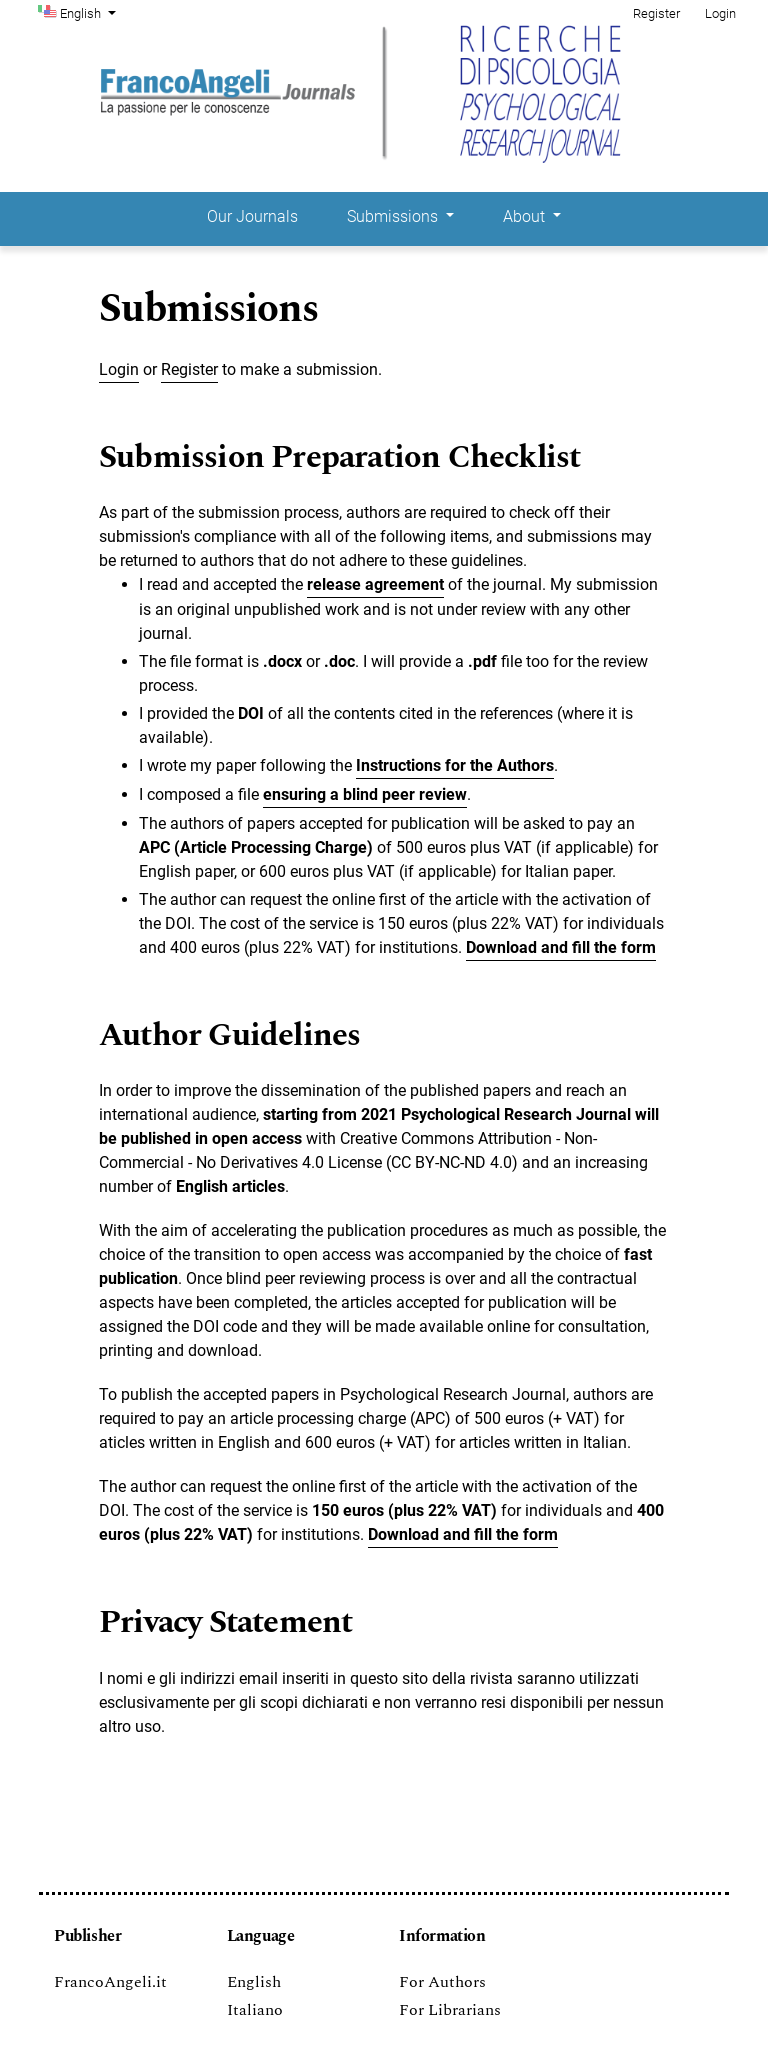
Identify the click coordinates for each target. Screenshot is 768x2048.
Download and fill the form (463, 1534)
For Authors (442, 1982)
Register (656, 13)
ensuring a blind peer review (365, 794)
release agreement (375, 584)
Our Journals (252, 216)
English (90, 12)
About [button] (526, 216)
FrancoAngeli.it (110, 1982)
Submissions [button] (394, 216)
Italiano (255, 2010)
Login (720, 13)
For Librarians (450, 2010)
